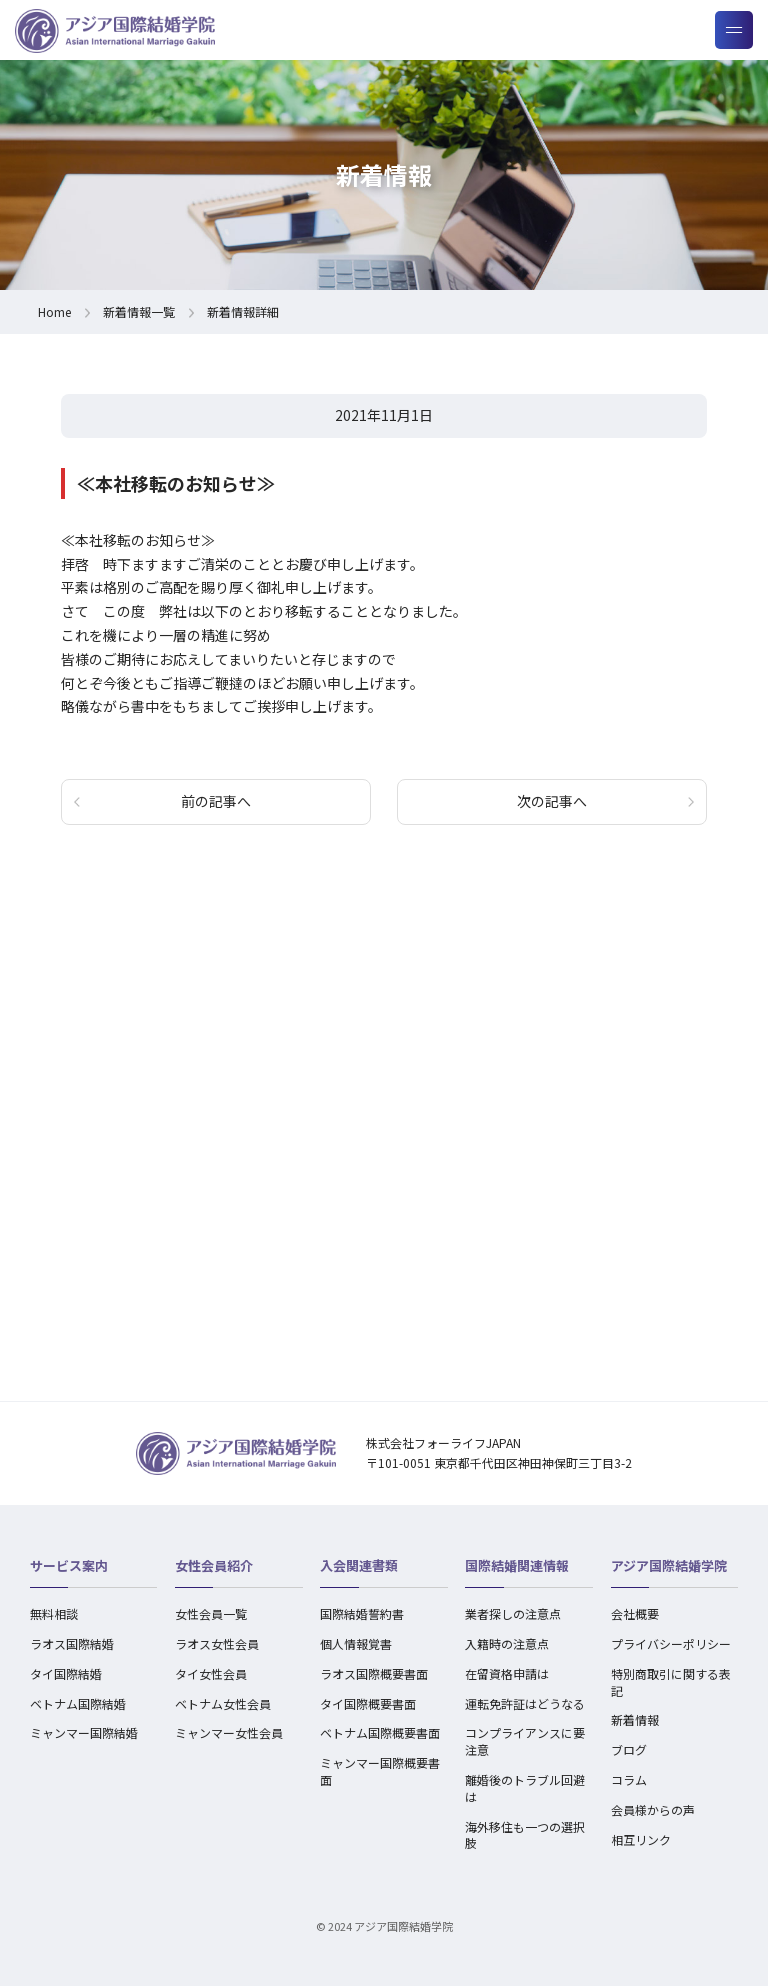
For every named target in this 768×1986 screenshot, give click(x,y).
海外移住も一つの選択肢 (525, 1835)
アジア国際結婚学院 (669, 1565)
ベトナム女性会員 (223, 1703)
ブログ (629, 1749)
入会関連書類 (359, 1565)
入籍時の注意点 (507, 1643)
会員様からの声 (653, 1809)
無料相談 (54, 1613)
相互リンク (641, 1839)
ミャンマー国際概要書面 (380, 1771)
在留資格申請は (507, 1673)
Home (54, 311)
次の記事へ (552, 801)
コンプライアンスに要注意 (525, 1741)
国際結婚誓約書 (362, 1613)
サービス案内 (69, 1565)
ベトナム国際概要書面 (380, 1732)
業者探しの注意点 (513, 1613)
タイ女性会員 (211, 1673)
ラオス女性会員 (217, 1643)
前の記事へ (216, 801)
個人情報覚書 (356, 1643)
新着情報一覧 (139, 311)
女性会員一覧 (211, 1613)
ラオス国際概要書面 (374, 1673)
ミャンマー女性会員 (229, 1732)
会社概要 (635, 1613)
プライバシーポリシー (671, 1643)
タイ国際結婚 (66, 1673)
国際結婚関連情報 (517, 1565)
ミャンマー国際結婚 (84, 1732)
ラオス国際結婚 (72, 1643)
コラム (629, 1779)
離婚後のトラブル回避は (525, 1788)
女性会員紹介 (214, 1565)
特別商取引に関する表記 (671, 1682)
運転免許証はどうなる (525, 1703)
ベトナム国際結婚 (78, 1703)
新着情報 (635, 1719)
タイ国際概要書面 (368, 1703)
